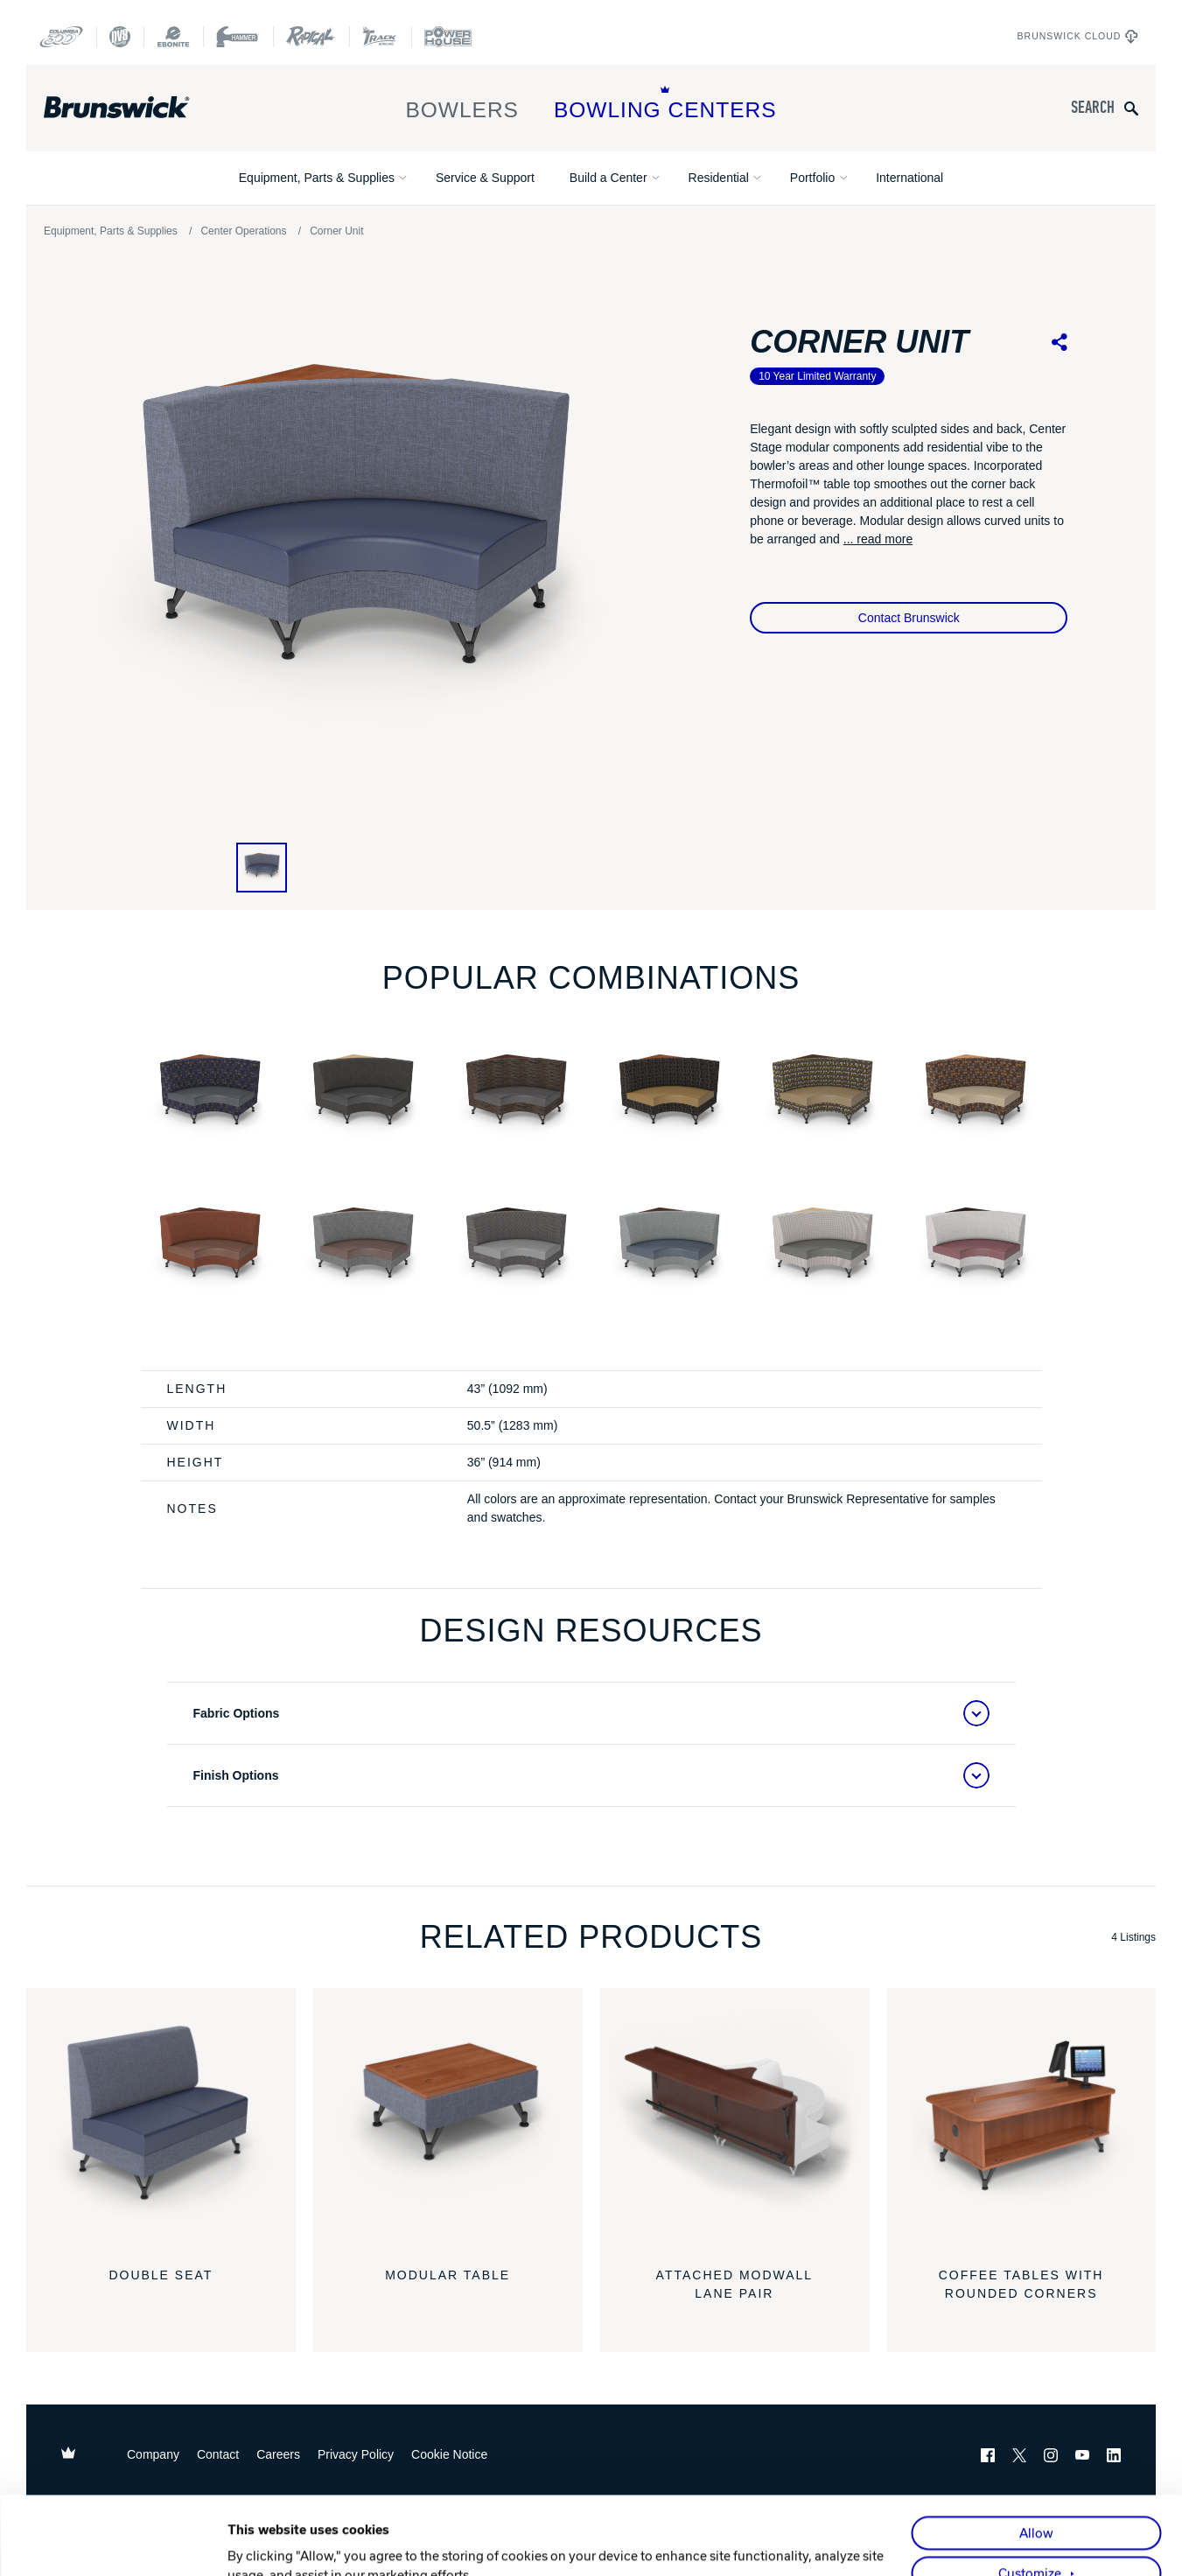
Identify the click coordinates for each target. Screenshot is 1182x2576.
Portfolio (812, 178)
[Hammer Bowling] (238, 36)
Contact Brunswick (909, 618)
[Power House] (448, 36)
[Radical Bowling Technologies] (311, 36)
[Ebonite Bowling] (173, 36)
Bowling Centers (665, 104)
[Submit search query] (1131, 108)
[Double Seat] (161, 2123)
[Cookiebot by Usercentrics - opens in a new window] (113, 2542)
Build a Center (608, 178)
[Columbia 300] (61, 36)
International (909, 178)
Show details (265, 2543)
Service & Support (485, 178)
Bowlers (462, 104)
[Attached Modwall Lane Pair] (735, 2123)
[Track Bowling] (380, 36)
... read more (878, 539)
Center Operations (243, 231)
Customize (1029, 2495)
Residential (719, 178)
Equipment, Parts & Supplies (317, 178)
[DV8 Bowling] (119, 36)
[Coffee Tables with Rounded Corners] (1021, 2123)
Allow (1036, 2455)
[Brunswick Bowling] (142, 107)
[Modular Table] (448, 2123)
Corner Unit (336, 231)
